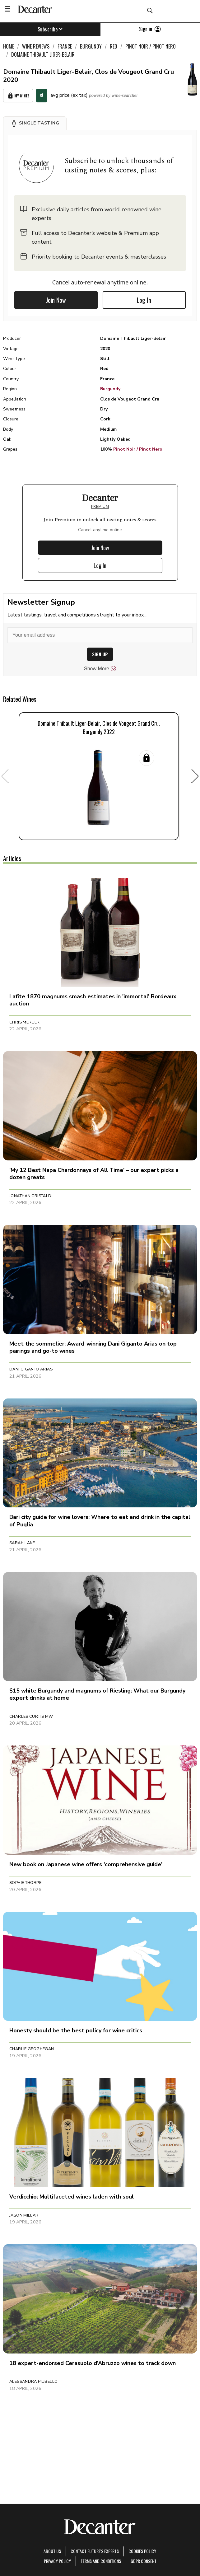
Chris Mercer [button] (24, 1022)
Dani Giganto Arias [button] (31, 1369)
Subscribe (50, 29)
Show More (100, 669)
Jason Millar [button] (24, 2215)
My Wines (18, 96)
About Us (52, 2551)
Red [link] (113, 46)
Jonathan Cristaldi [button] (31, 1196)
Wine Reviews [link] (35, 46)
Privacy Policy (57, 2561)
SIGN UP (100, 654)
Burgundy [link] (91, 46)
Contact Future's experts (95, 2551)
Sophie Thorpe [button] (25, 1882)
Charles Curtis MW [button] (31, 1716)
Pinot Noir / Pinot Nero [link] (150, 46)
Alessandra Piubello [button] (33, 2381)
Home (8, 46)
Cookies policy (142, 2551)
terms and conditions (101, 2561)
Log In (144, 300)
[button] (34, 123)
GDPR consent (143, 2561)
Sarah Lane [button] (22, 1543)
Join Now (56, 300)
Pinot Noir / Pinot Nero (137, 449)
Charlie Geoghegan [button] (31, 2049)
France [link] (65, 46)
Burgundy (110, 389)
